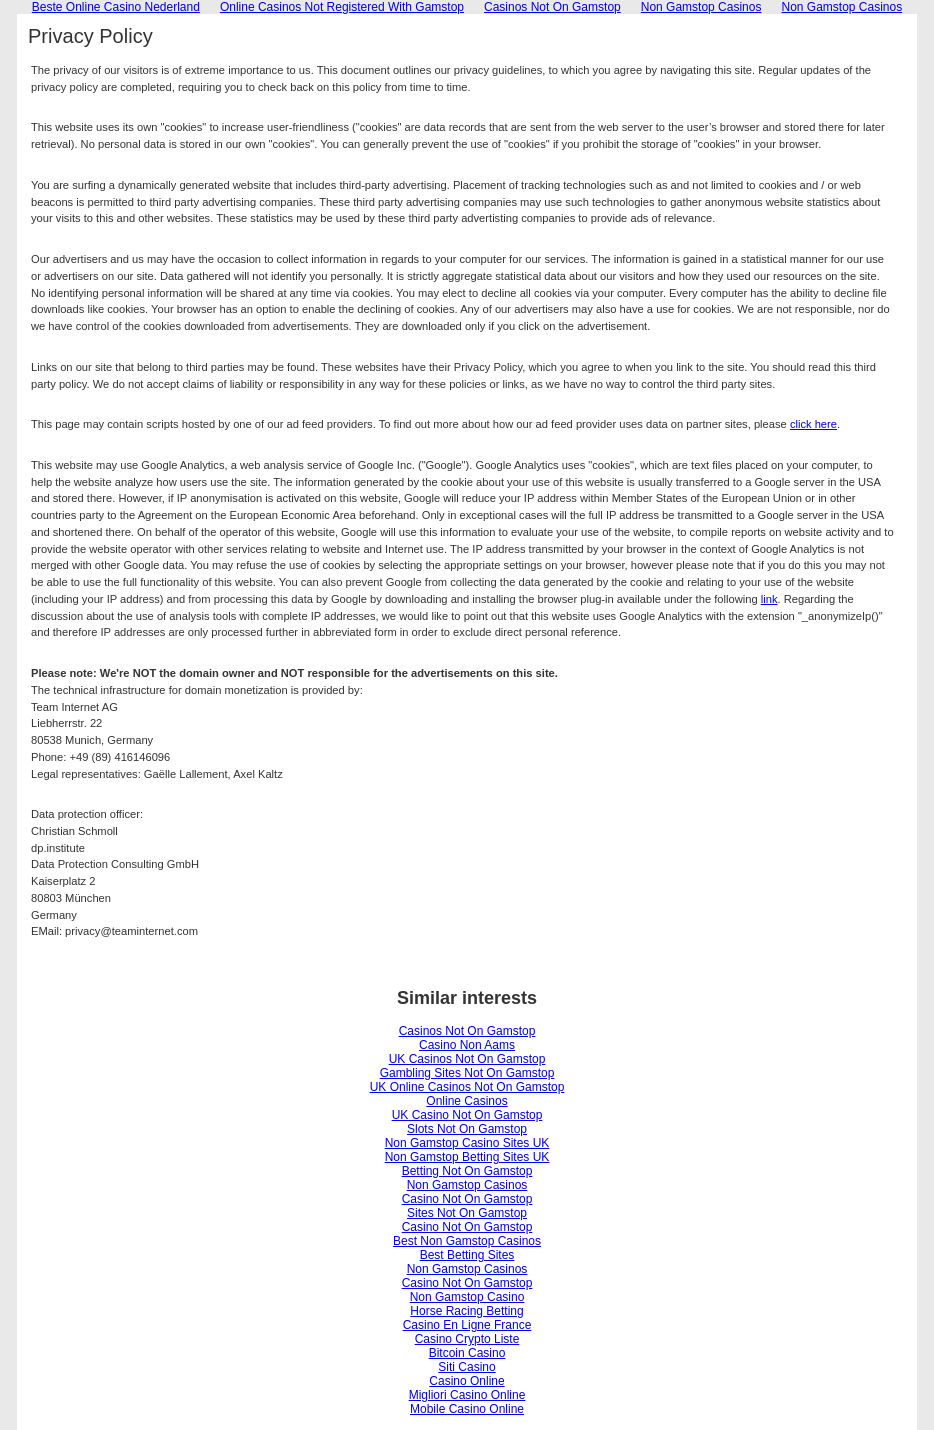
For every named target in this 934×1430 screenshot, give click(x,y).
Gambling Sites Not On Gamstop (467, 1073)
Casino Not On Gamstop (467, 1199)
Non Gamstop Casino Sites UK (467, 1143)
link (769, 599)
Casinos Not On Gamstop (467, 1031)
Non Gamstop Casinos (467, 1185)
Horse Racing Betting (466, 1311)
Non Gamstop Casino (467, 1297)
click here (813, 424)
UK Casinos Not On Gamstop (467, 1059)
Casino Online (466, 1381)
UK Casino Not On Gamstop (467, 1115)
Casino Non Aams (467, 1045)
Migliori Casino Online (467, 1395)
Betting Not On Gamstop (467, 1171)
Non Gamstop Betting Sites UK (467, 1157)
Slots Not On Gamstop (467, 1129)
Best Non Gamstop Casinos (467, 1241)
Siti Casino (466, 1367)
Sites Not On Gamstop (467, 1213)
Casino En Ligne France (467, 1325)
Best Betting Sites (467, 1255)
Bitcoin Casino (467, 1353)
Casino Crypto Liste (467, 1339)
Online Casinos (466, 1101)
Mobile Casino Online (467, 1409)
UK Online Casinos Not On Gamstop (467, 1087)
